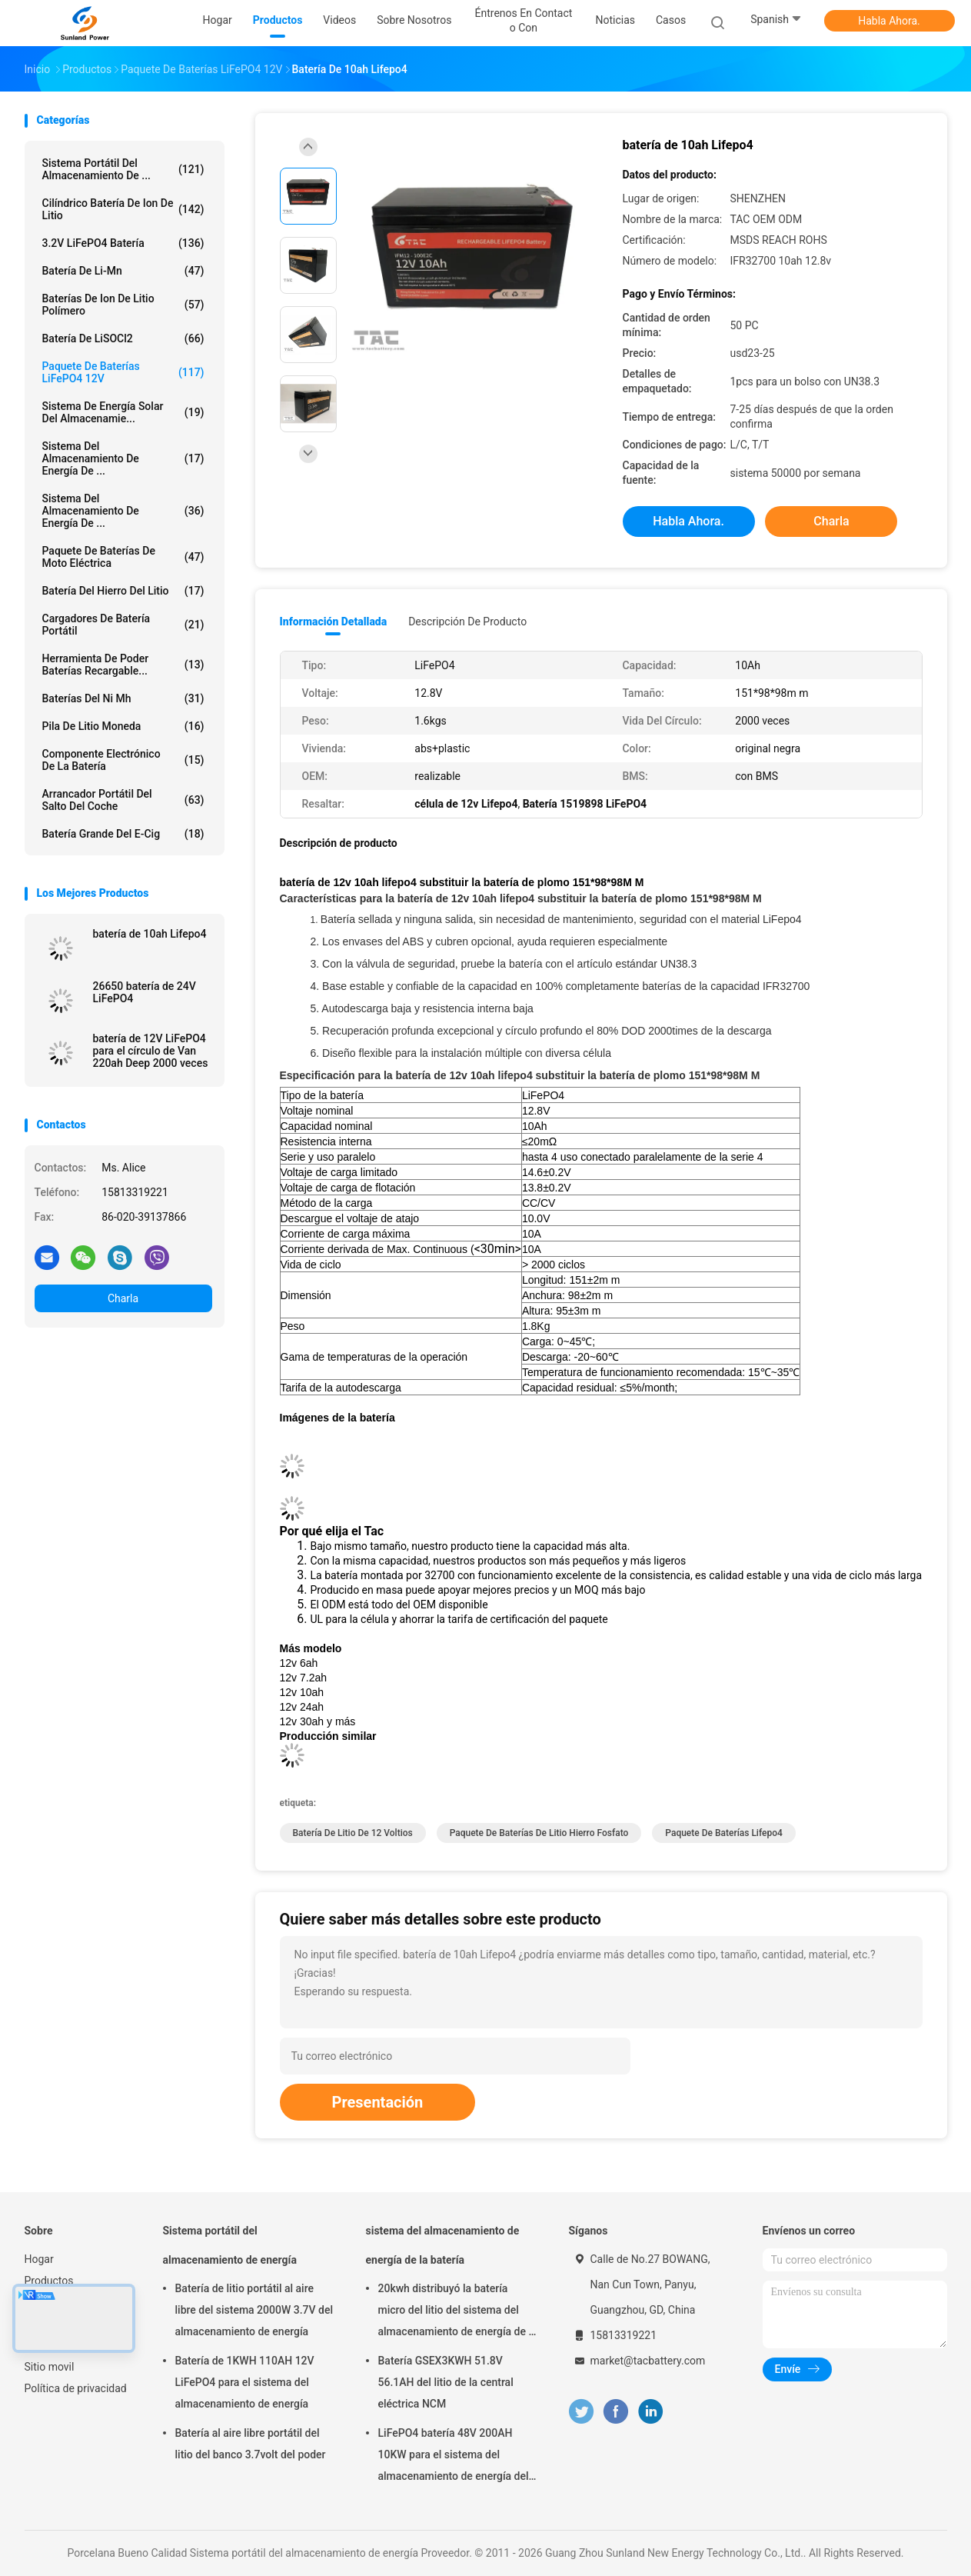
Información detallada (333, 621)
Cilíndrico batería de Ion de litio (123, 209)
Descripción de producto (467, 621)
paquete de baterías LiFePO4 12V (123, 372)
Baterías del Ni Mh (123, 698)
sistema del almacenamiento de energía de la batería (443, 2245)
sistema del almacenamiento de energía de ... (123, 458)
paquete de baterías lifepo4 (724, 1833)
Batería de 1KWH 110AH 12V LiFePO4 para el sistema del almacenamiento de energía (244, 2382)
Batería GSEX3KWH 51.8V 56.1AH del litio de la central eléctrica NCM (446, 2382)
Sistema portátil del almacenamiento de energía (230, 2245)
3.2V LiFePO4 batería (123, 243)
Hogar (39, 2259)
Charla (123, 1298)
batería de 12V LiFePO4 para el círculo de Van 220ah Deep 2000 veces (150, 1050)
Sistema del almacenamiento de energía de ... (123, 510)
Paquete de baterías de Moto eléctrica (123, 557)
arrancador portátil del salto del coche (123, 800)
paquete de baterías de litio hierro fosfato (539, 1833)
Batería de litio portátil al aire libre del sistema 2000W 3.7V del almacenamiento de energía (254, 2310)
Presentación (378, 2102)
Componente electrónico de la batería (123, 760)
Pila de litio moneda (123, 726)
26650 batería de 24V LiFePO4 (144, 992)
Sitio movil (50, 2367)
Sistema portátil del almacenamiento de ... (123, 169)
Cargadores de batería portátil (123, 624)
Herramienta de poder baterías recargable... (123, 664)
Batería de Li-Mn (123, 270)
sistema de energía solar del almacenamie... (123, 412)
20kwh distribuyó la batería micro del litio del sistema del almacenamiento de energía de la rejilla (457, 2312)
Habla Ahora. (889, 21)
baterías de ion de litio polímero (123, 304)
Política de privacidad (76, 2388)
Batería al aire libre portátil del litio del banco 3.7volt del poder (250, 2444)
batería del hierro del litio (123, 590)
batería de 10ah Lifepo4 (150, 934)
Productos (49, 2280)
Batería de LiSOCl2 (123, 338)
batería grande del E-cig (123, 833)
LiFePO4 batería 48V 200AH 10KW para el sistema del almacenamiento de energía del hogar (453, 2457)
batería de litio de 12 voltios (353, 1833)
